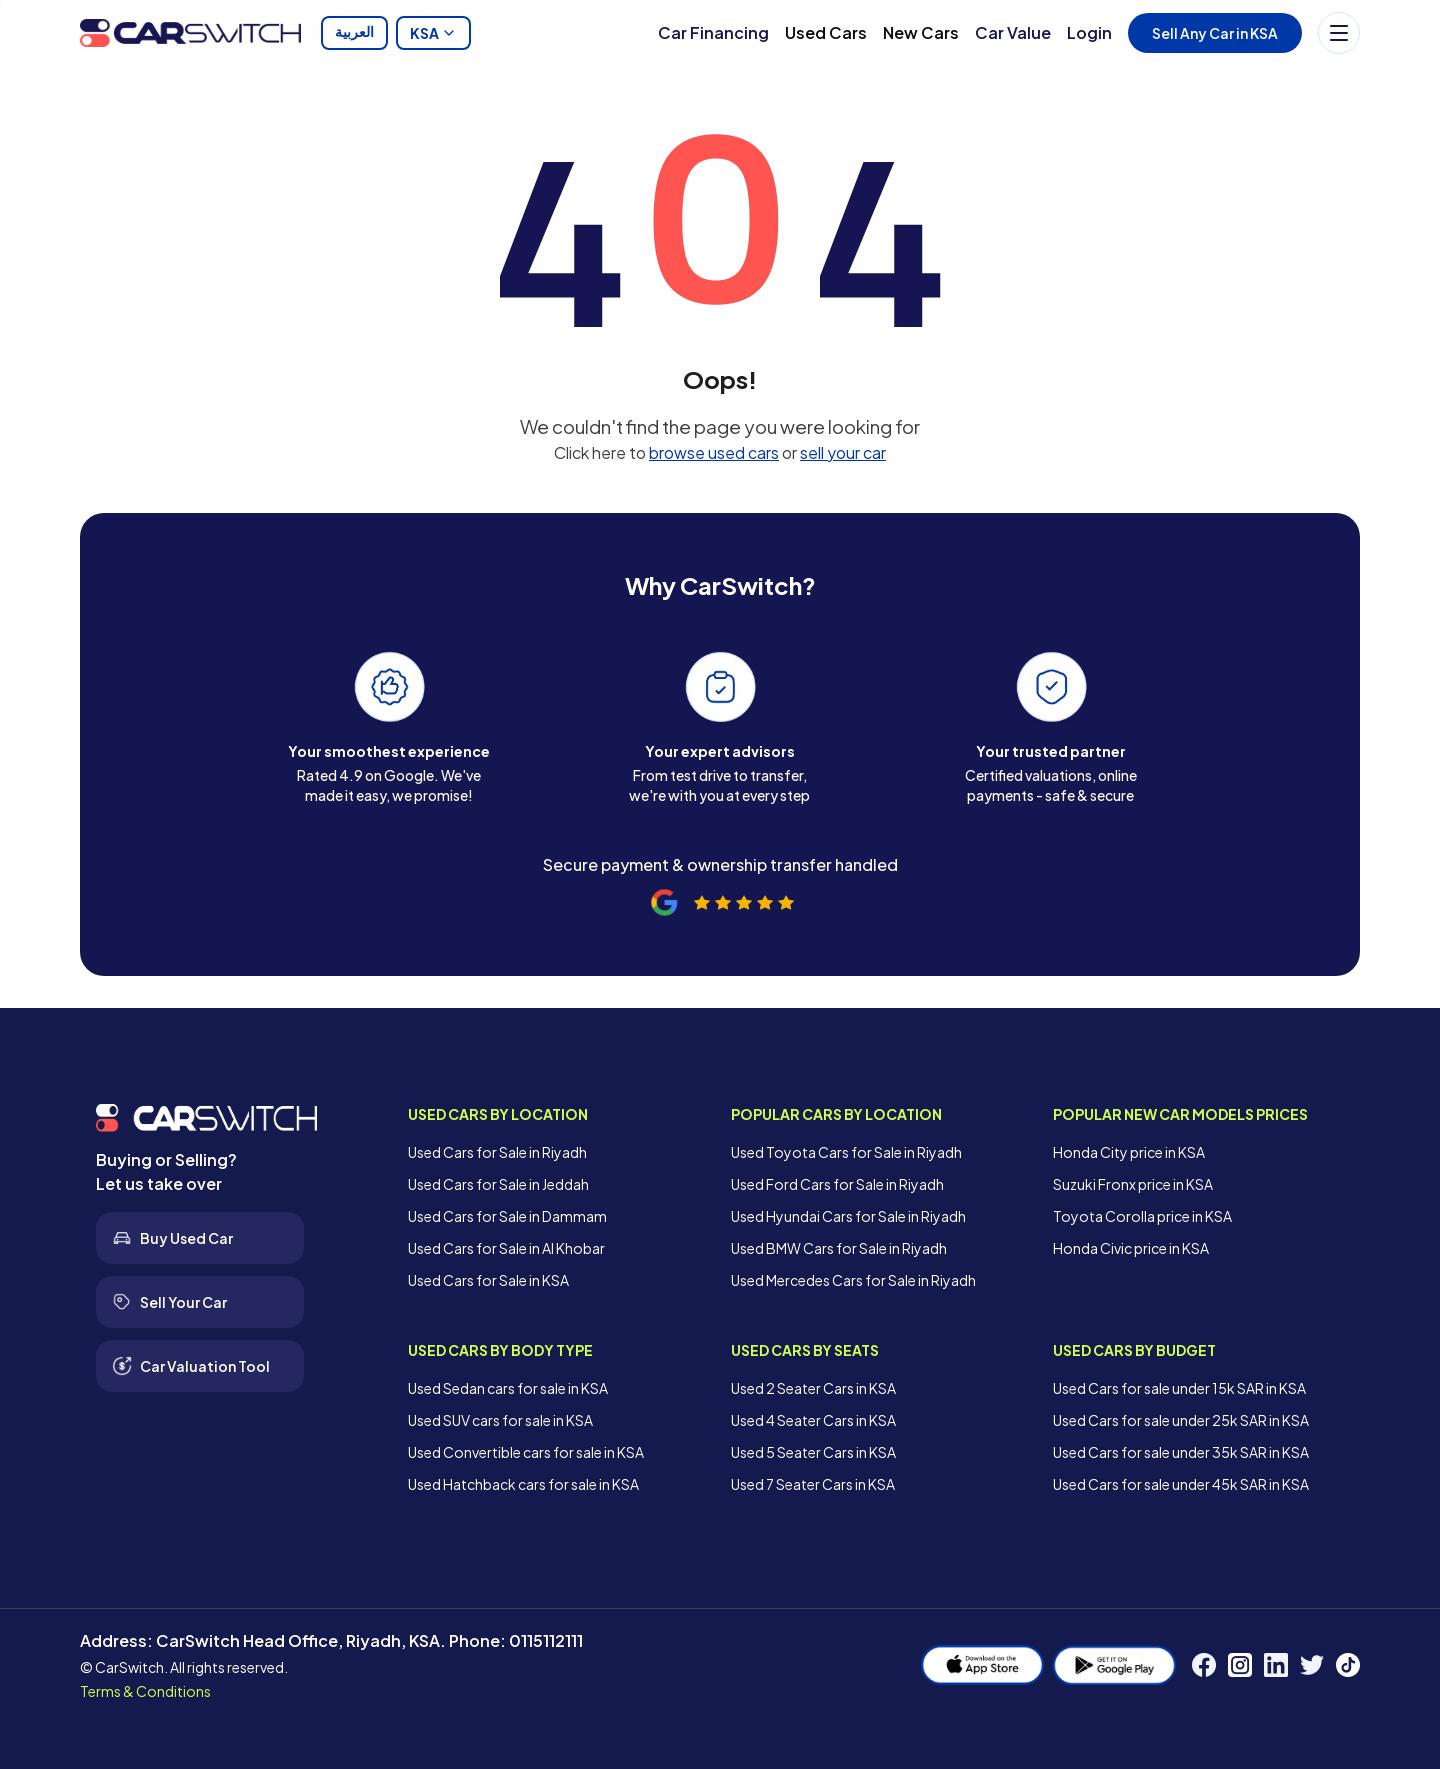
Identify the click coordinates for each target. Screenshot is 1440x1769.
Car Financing (713, 32)
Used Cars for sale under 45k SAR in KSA (1181, 1484)
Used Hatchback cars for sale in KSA (523, 1484)
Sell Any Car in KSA (1215, 33)
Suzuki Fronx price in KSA (1133, 1184)
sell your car (843, 452)
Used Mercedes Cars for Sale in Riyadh (853, 1280)
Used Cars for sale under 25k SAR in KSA (1181, 1420)
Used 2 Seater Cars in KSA (813, 1388)
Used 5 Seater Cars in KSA (813, 1452)
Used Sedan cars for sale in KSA (508, 1388)
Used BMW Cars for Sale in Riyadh (839, 1248)
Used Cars (826, 32)
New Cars (921, 32)
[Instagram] (1240, 1665)
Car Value (1013, 32)
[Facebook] (1204, 1665)
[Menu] (1339, 33)
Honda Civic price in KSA (1131, 1248)
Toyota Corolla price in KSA (1142, 1216)
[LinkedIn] (1276, 1665)
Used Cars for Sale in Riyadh (497, 1152)
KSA (433, 33)
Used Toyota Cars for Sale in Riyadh (846, 1152)
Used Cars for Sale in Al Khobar (506, 1248)
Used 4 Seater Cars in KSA (813, 1420)
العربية (354, 33)
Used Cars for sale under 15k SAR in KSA (1179, 1388)
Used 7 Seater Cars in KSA (813, 1484)
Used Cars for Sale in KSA (488, 1280)
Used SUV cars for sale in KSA (500, 1420)
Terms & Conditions (145, 1691)
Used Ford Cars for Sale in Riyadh (837, 1184)
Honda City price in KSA (1129, 1152)
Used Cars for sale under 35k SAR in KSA (1181, 1452)
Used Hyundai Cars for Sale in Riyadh (848, 1216)
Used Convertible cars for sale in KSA (526, 1452)
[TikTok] (1348, 1665)
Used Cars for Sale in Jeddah (498, 1184)
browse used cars (714, 452)
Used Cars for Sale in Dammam (507, 1216)
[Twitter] (1312, 1665)
